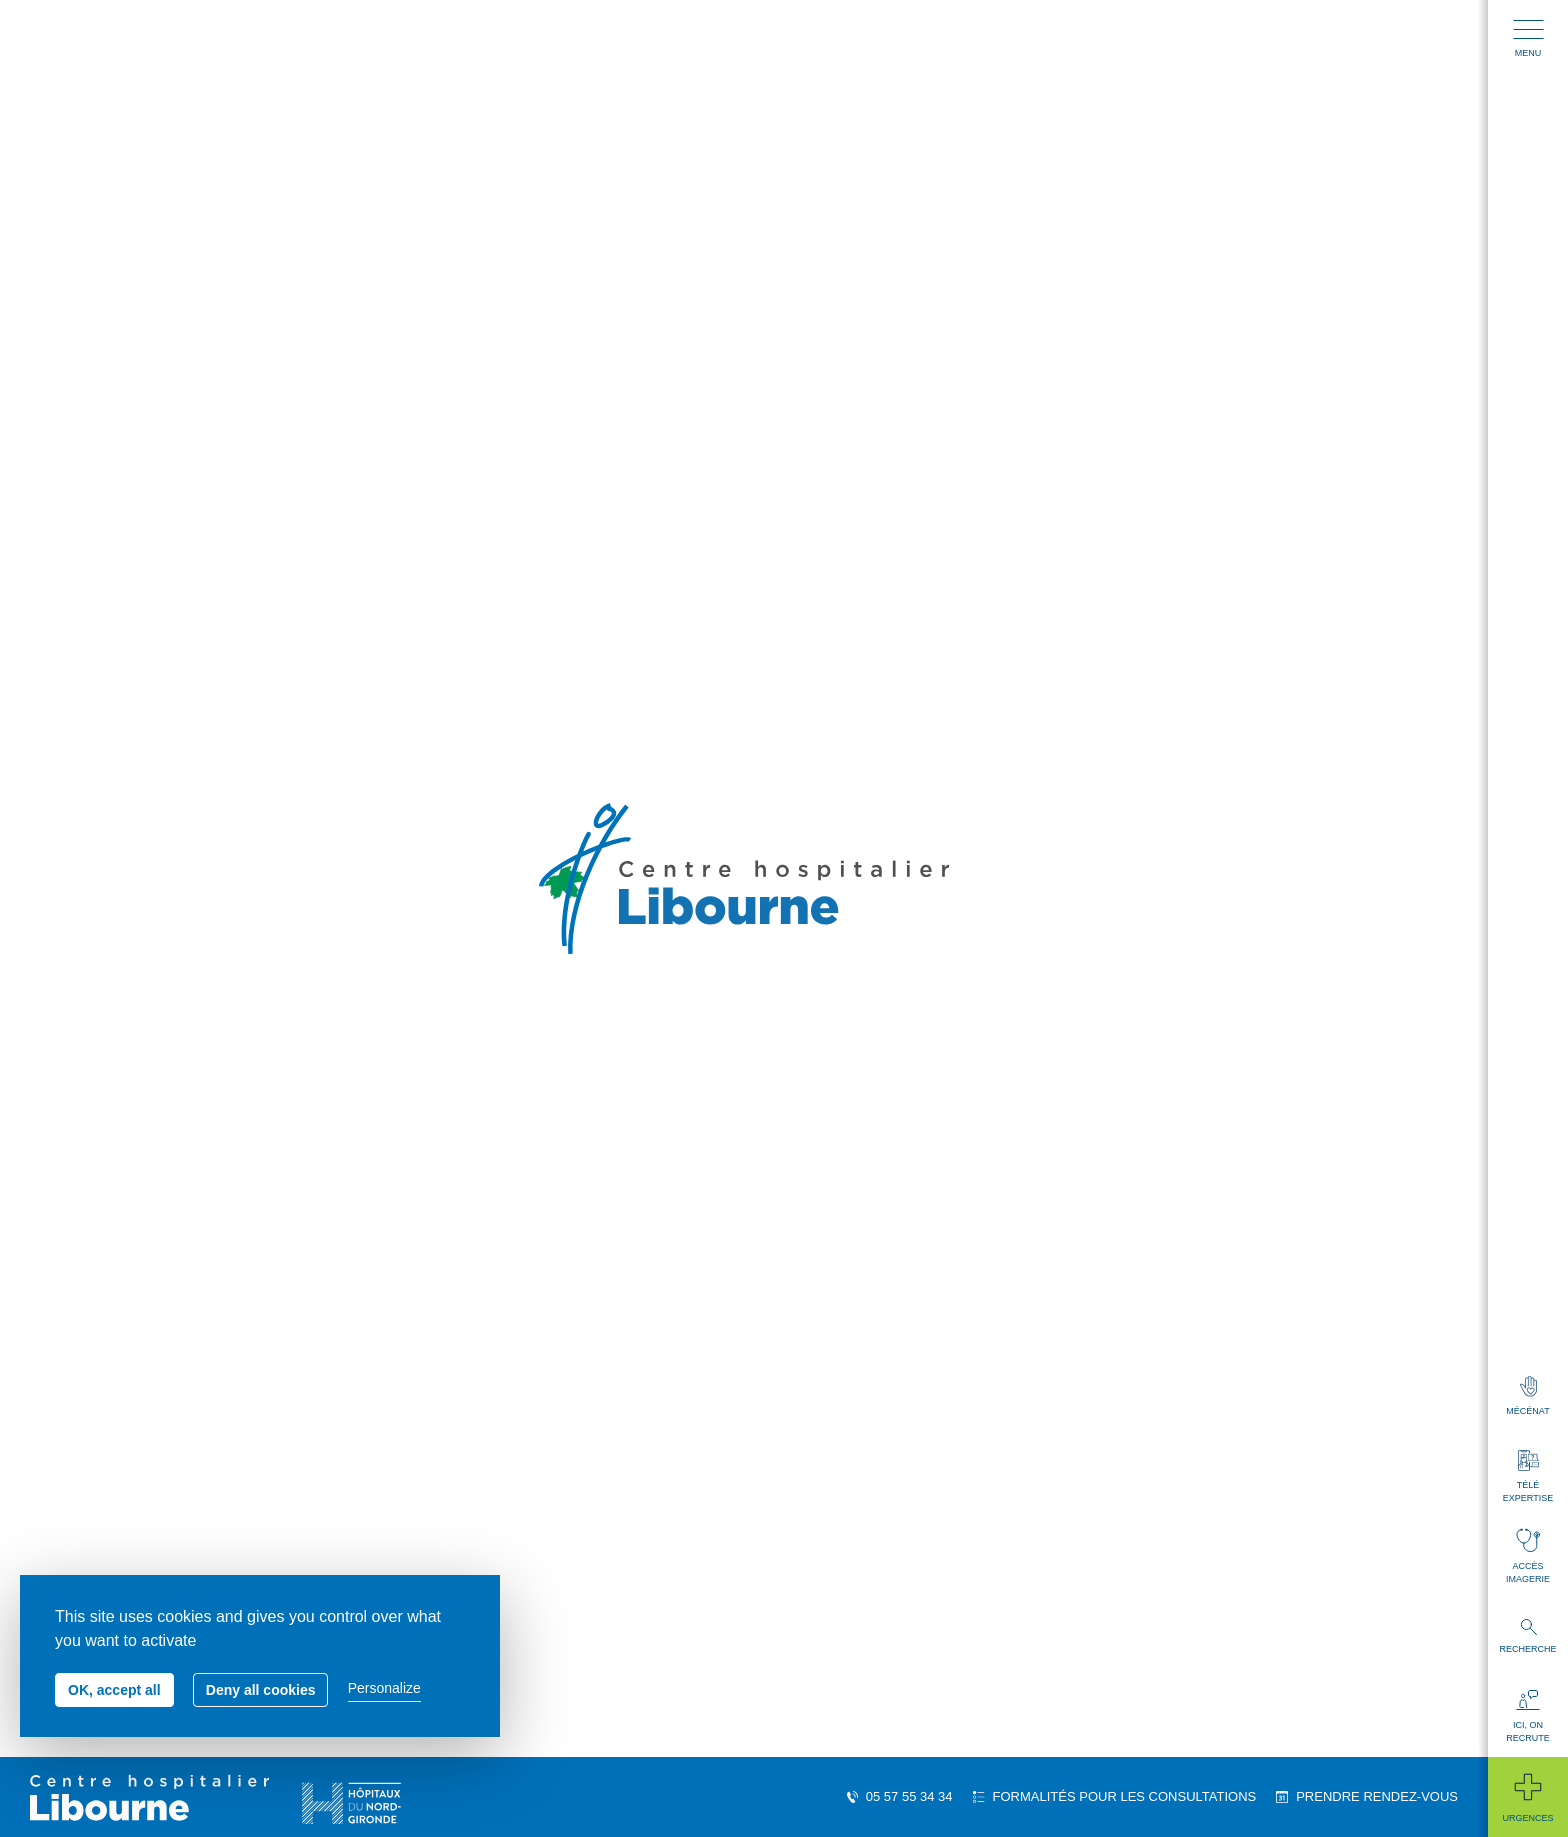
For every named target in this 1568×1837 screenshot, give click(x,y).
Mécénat (1527, 1396)
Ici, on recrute (1528, 1716)
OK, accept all (114, 1690)
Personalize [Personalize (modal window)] (384, 1688)
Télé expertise (1528, 1476)
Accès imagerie (1528, 1556)
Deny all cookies (261, 1690)
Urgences (1527, 1796)
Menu (1528, 39)
